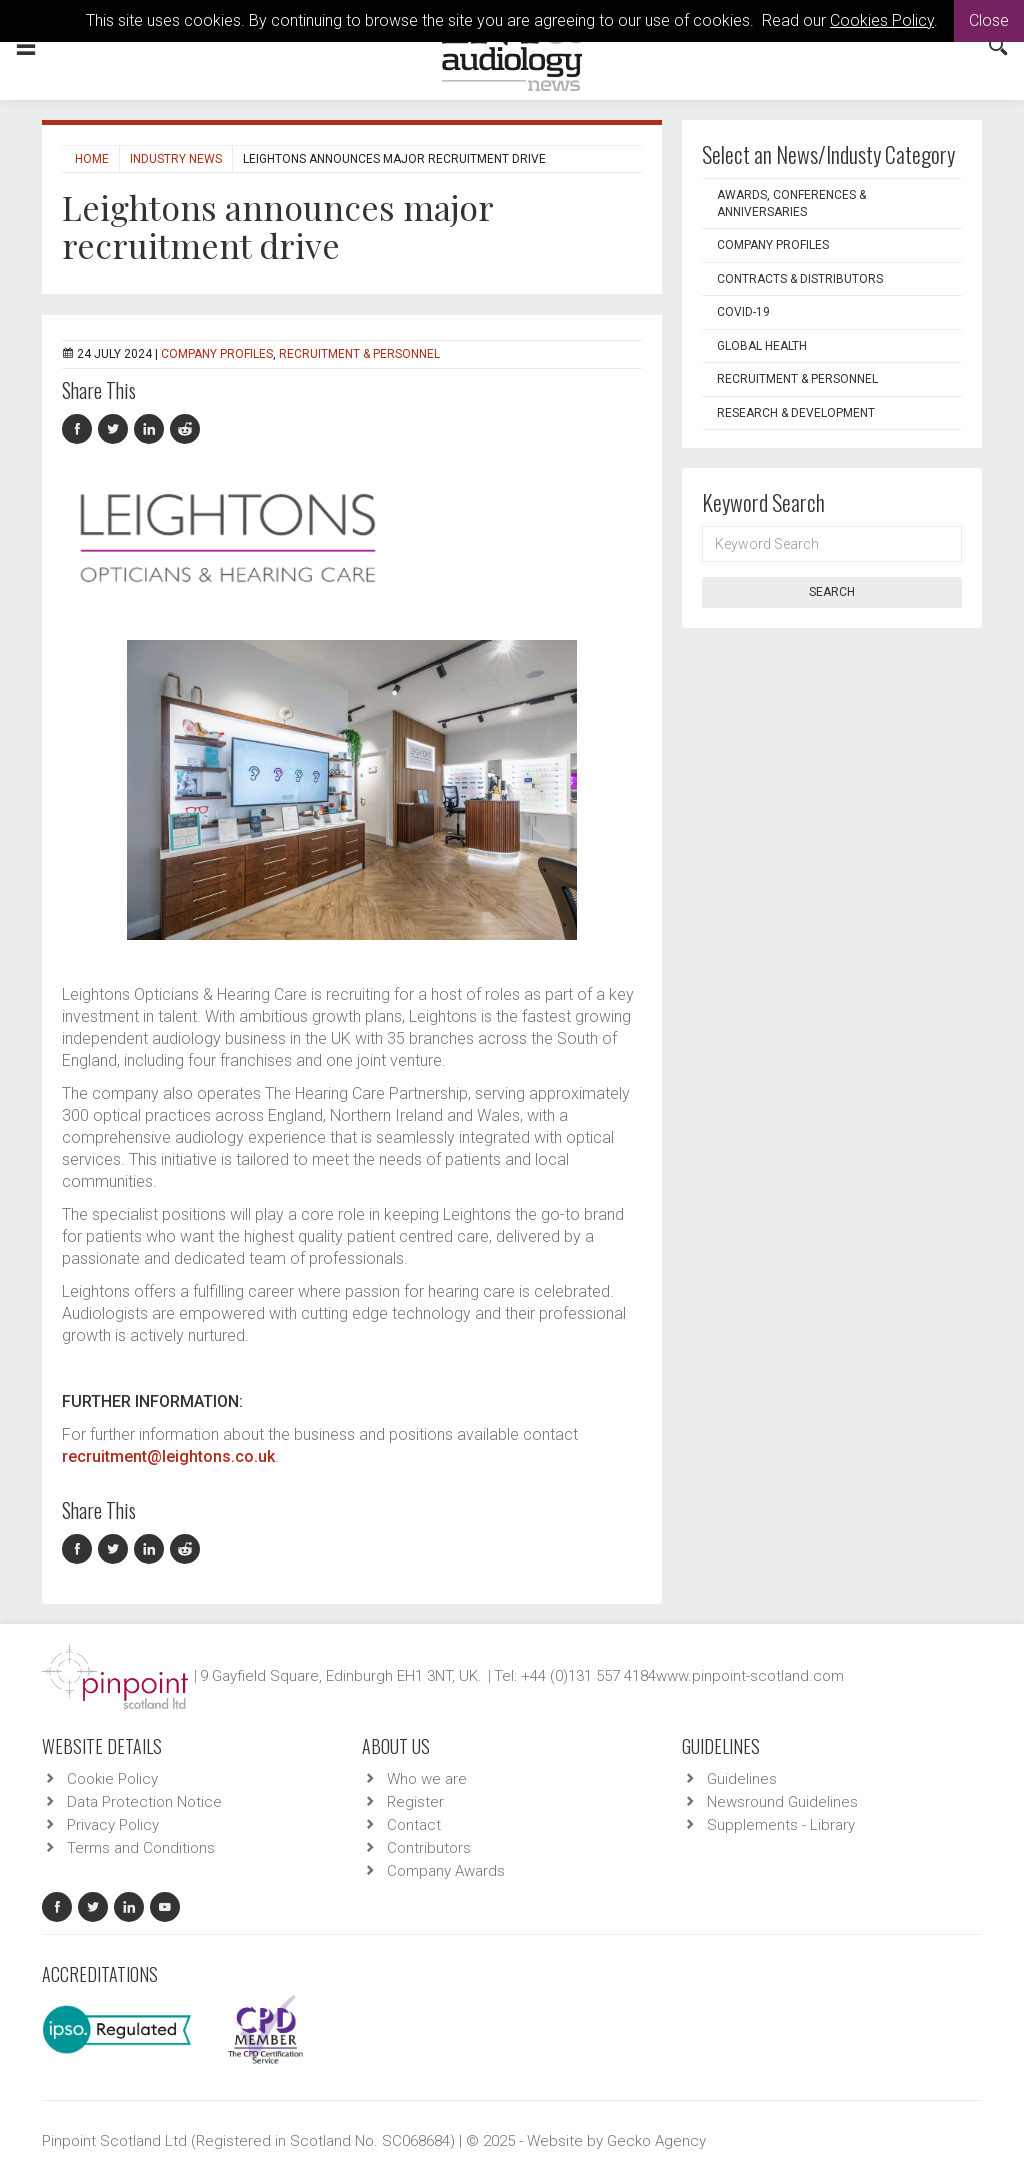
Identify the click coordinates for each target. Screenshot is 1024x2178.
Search (832, 592)
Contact (414, 1825)
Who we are (427, 1779)
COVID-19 (743, 312)
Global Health (762, 346)
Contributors (429, 1848)
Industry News (176, 159)
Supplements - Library (781, 1825)
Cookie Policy (112, 1779)
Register (415, 1802)
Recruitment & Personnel (359, 354)
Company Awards (446, 1871)
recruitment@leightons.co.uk (168, 1456)
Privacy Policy (113, 1825)
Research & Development (796, 413)
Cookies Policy (882, 20)
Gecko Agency (656, 2141)
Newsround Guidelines (782, 1802)
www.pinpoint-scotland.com (750, 1676)
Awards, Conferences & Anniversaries (791, 203)
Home (92, 159)
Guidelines (742, 1779)
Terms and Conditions (141, 1848)
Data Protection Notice (144, 1802)
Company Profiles (217, 354)
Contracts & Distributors (800, 279)
